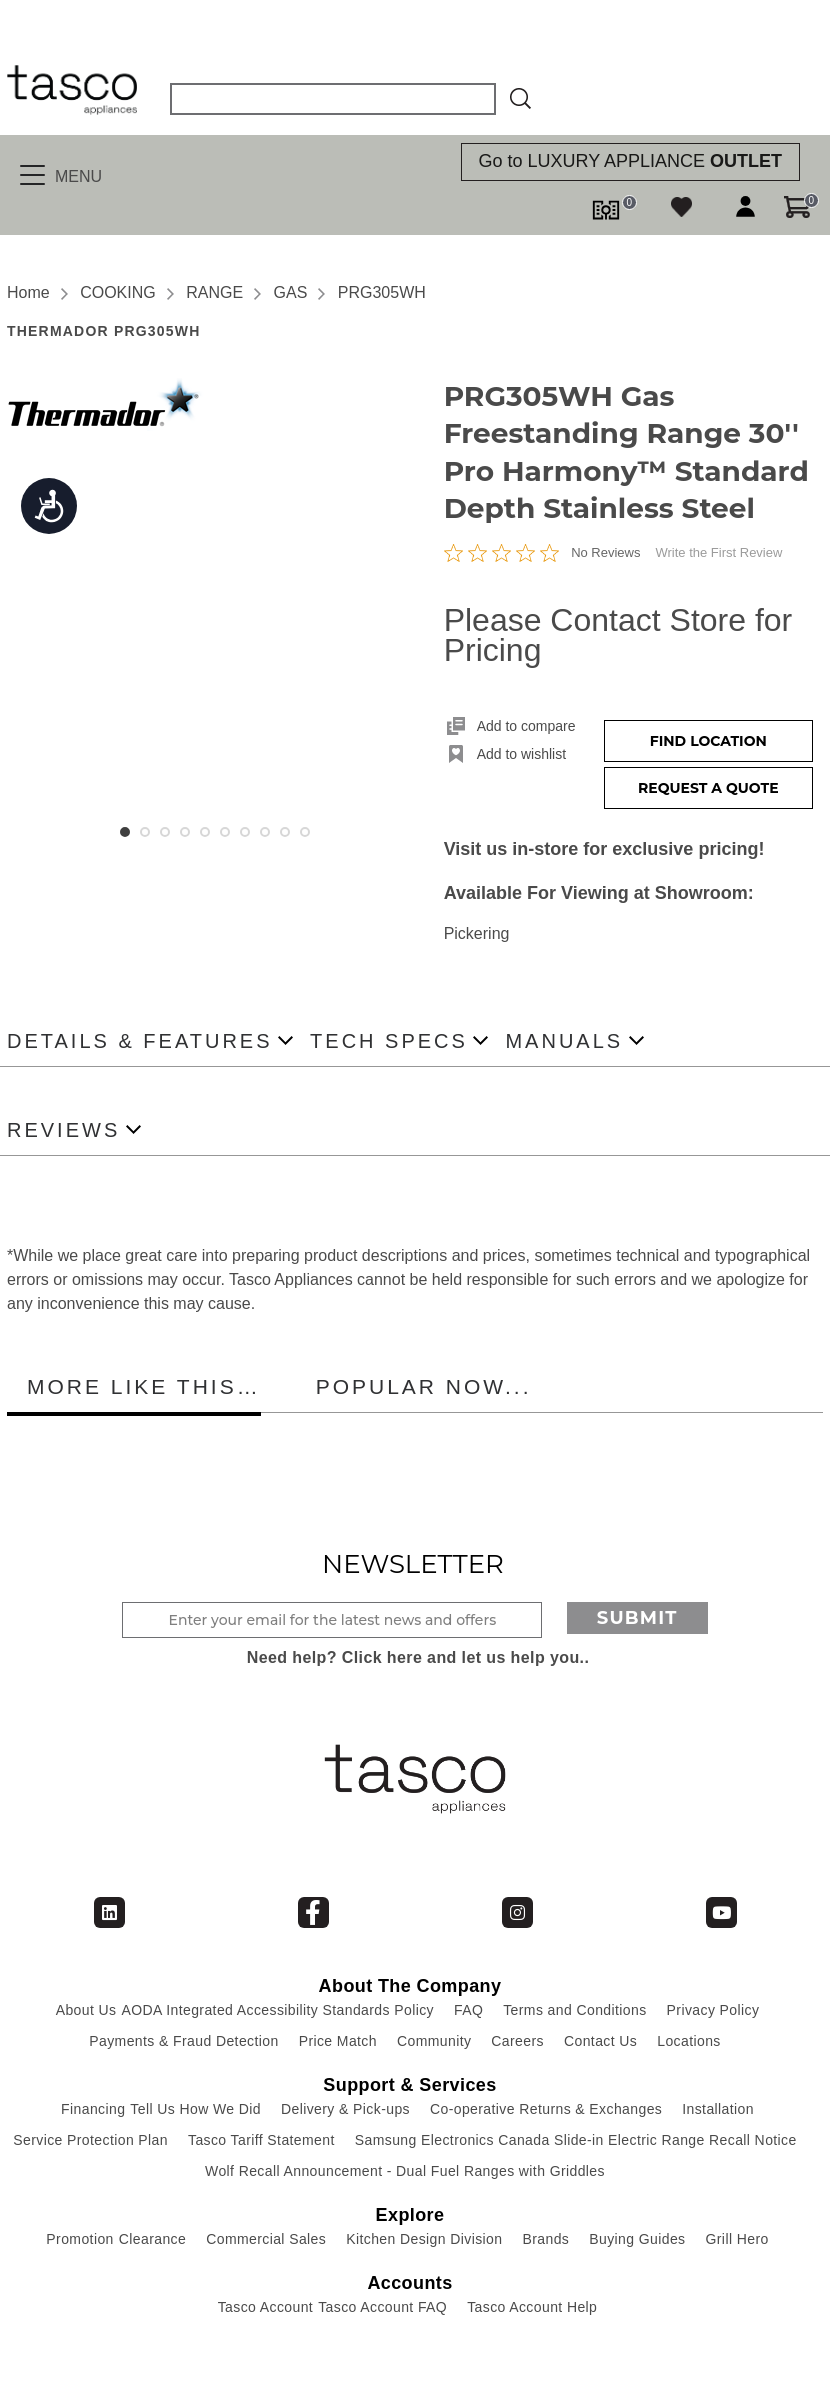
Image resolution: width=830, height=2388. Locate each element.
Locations (689, 2041)
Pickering (477, 933)
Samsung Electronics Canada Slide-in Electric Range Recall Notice (576, 2140)
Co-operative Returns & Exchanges (546, 2109)
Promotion (79, 2239)
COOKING (118, 292)
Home (28, 292)
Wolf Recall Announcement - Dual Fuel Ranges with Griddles (405, 2171)
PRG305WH (382, 292)
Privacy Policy (713, 2010)
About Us (86, 2010)
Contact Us (600, 2041)
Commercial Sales (266, 2239)
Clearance (152, 2239)
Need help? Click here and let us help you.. (418, 1657)
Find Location (708, 741)
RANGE (214, 292)
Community (434, 2041)
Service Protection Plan (90, 2140)
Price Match (338, 2041)
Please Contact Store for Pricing (618, 635)
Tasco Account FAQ (382, 2307)
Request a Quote (708, 788)
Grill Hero (737, 2239)
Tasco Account (265, 2307)
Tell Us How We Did (195, 2109)
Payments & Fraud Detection (183, 2041)
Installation (718, 2109)
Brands (545, 2239)
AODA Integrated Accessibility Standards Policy (277, 2010)
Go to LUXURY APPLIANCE (630, 161)
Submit (637, 1618)
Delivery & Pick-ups (345, 2109)
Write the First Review (718, 552)
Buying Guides (637, 2239)
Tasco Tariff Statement (261, 2140)
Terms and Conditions (574, 2010)
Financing (93, 2109)
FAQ (468, 2010)
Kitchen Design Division (424, 2239)
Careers (517, 2041)
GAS (291, 292)
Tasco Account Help (532, 2307)
